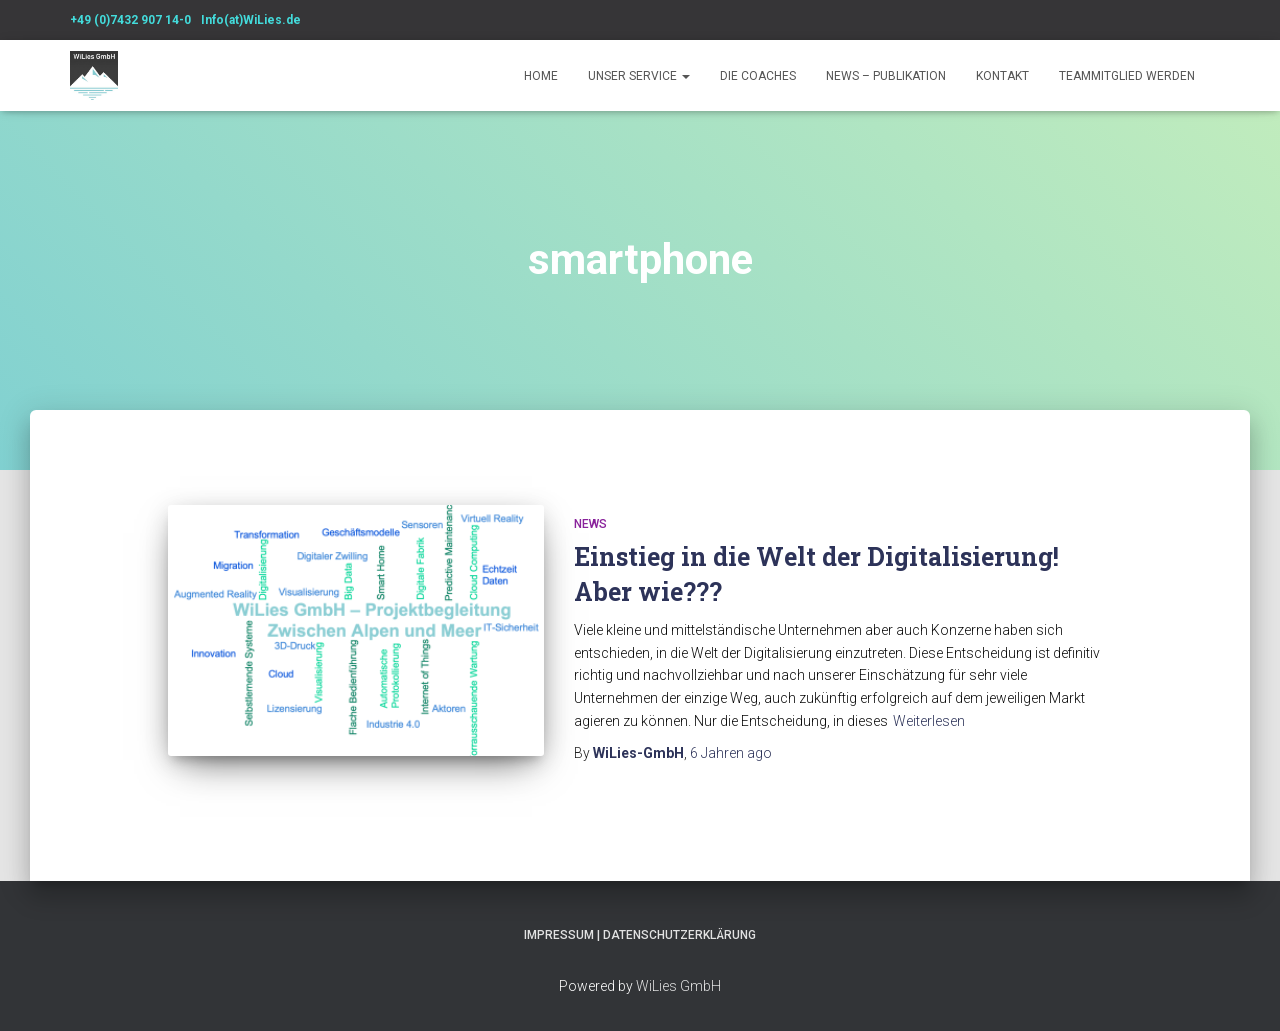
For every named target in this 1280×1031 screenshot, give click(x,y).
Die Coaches (758, 76)
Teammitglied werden (1127, 76)
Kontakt (1002, 76)
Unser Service (639, 76)
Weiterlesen (929, 721)
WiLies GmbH (678, 986)
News (590, 524)
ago (731, 753)
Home (541, 76)
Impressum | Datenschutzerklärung (640, 935)
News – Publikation (886, 76)
